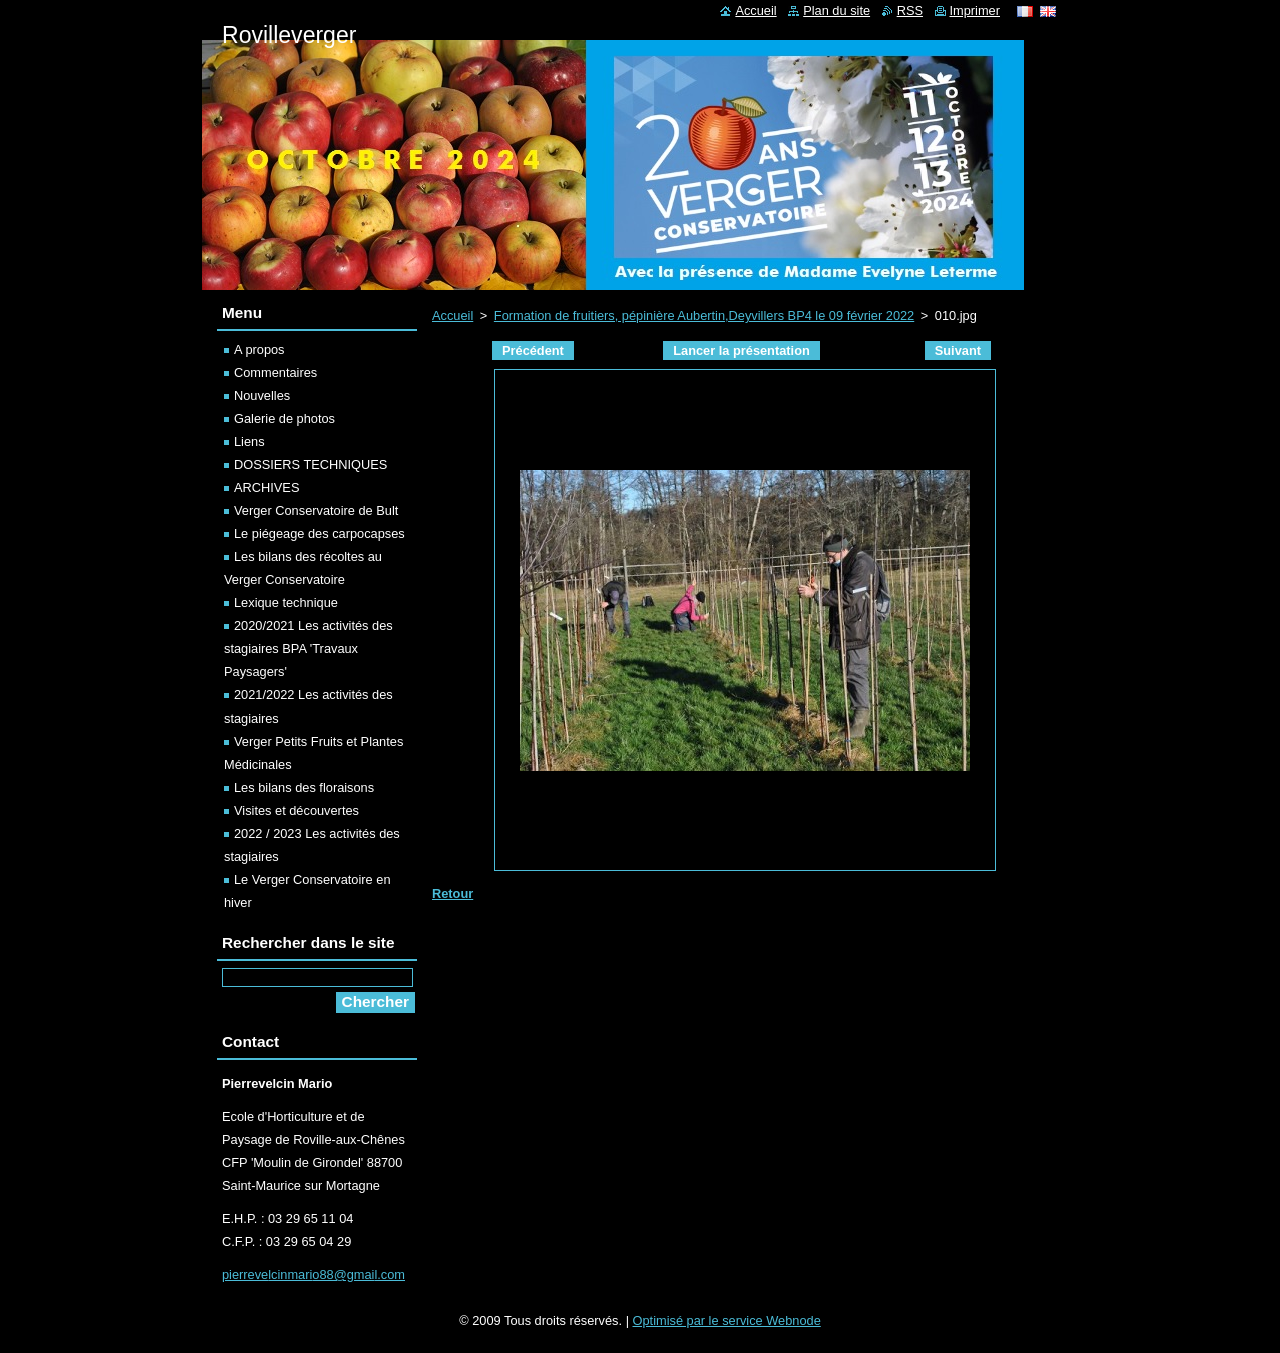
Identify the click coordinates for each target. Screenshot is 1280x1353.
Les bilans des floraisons (304, 787)
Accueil (452, 315)
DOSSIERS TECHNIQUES (310, 464)
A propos (259, 349)
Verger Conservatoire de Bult (316, 510)
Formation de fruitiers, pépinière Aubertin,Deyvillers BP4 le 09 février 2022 (704, 315)
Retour (452, 893)
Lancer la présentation (741, 350)
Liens (249, 441)
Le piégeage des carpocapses (319, 533)
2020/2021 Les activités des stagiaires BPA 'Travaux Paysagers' (308, 648)
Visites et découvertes (296, 810)
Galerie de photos (284, 418)
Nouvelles (262, 395)
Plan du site (836, 10)
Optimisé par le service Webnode (727, 1320)
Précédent (533, 350)
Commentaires (275, 372)
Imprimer (975, 10)
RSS (910, 10)
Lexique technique (286, 602)
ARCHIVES (266, 487)
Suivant (958, 350)
